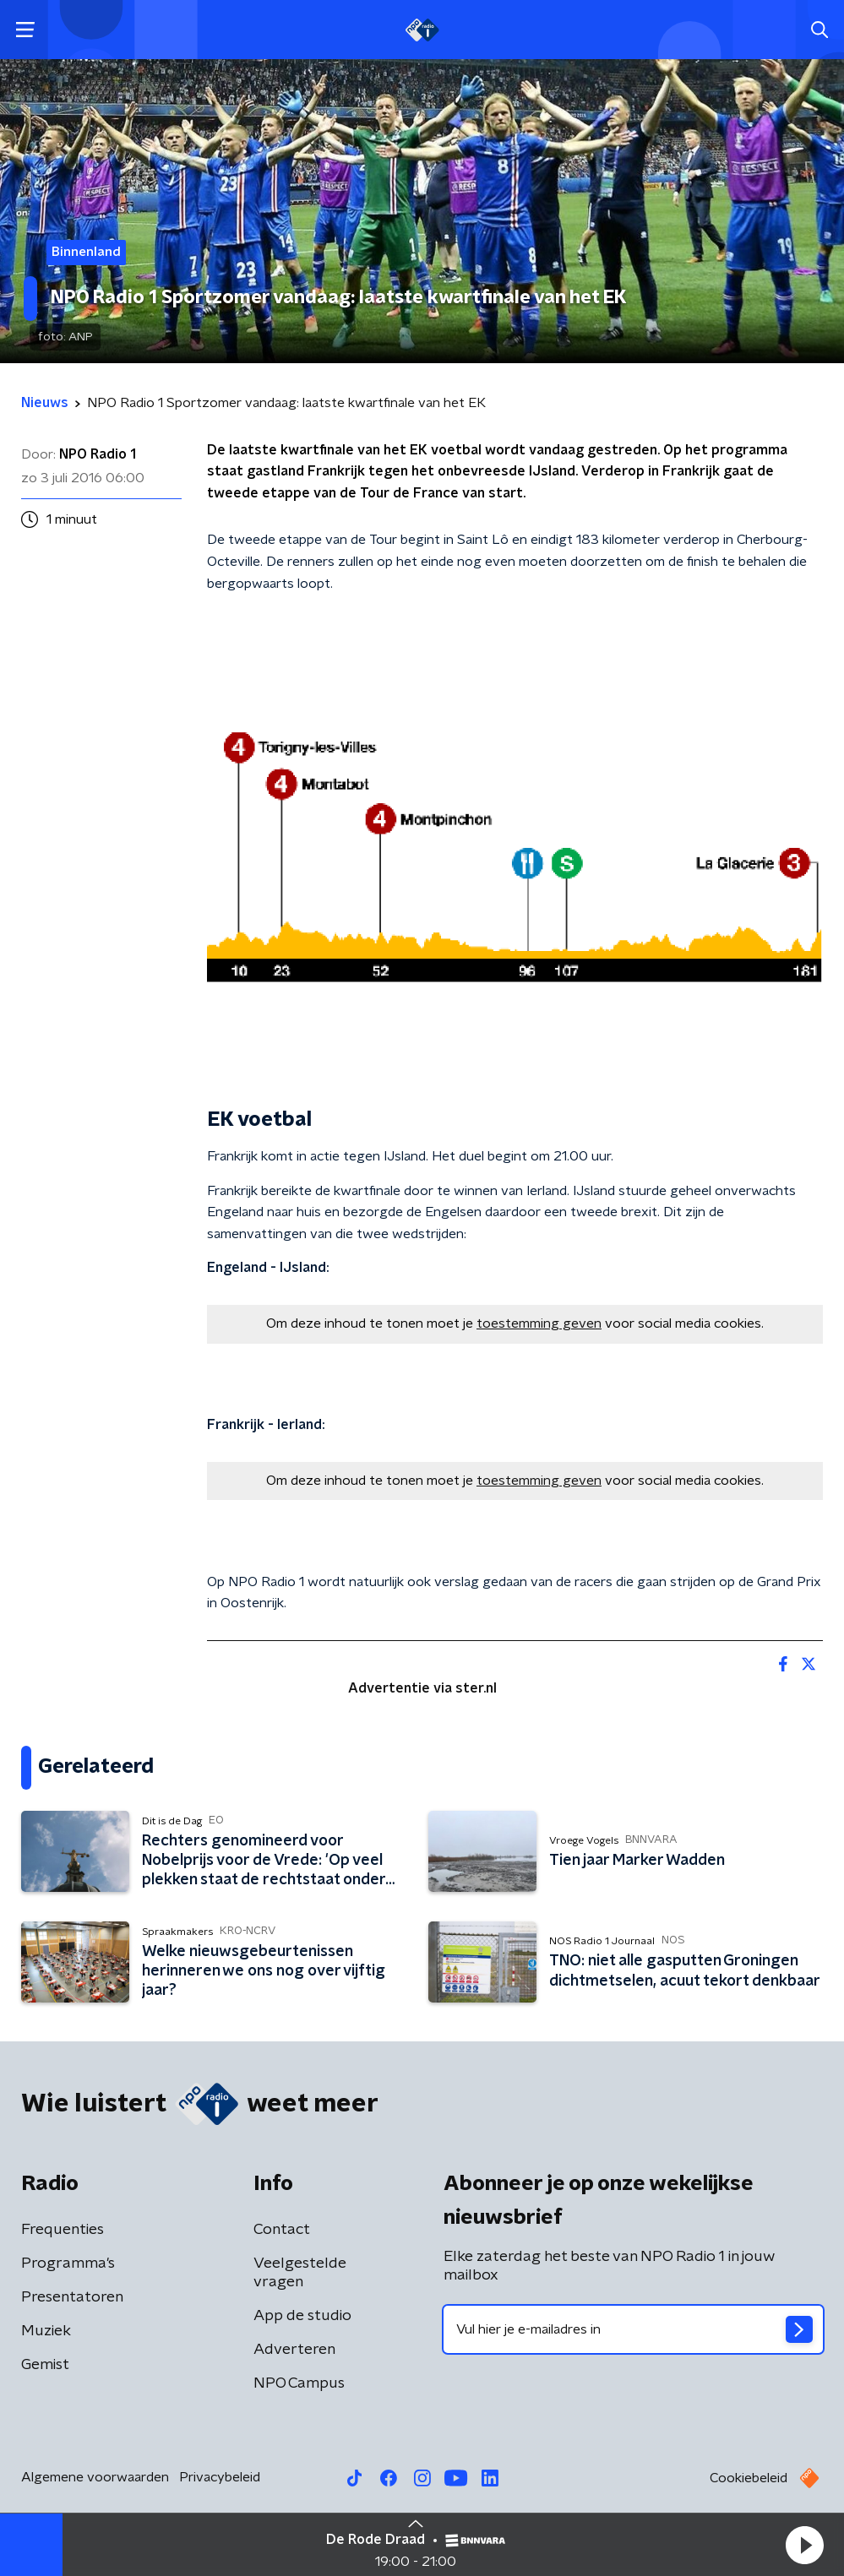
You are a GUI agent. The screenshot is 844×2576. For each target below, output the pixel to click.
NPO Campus (299, 2383)
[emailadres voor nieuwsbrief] (634, 2329)
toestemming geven (539, 1323)
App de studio (302, 2315)
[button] (804, 2545)
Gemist (45, 2364)
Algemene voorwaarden (95, 2477)
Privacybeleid (219, 2477)
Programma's (68, 2263)
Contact (281, 2229)
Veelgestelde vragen (299, 2273)
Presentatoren (72, 2297)
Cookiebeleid (748, 2478)
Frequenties (62, 2229)
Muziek (46, 2331)
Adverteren (294, 2349)
